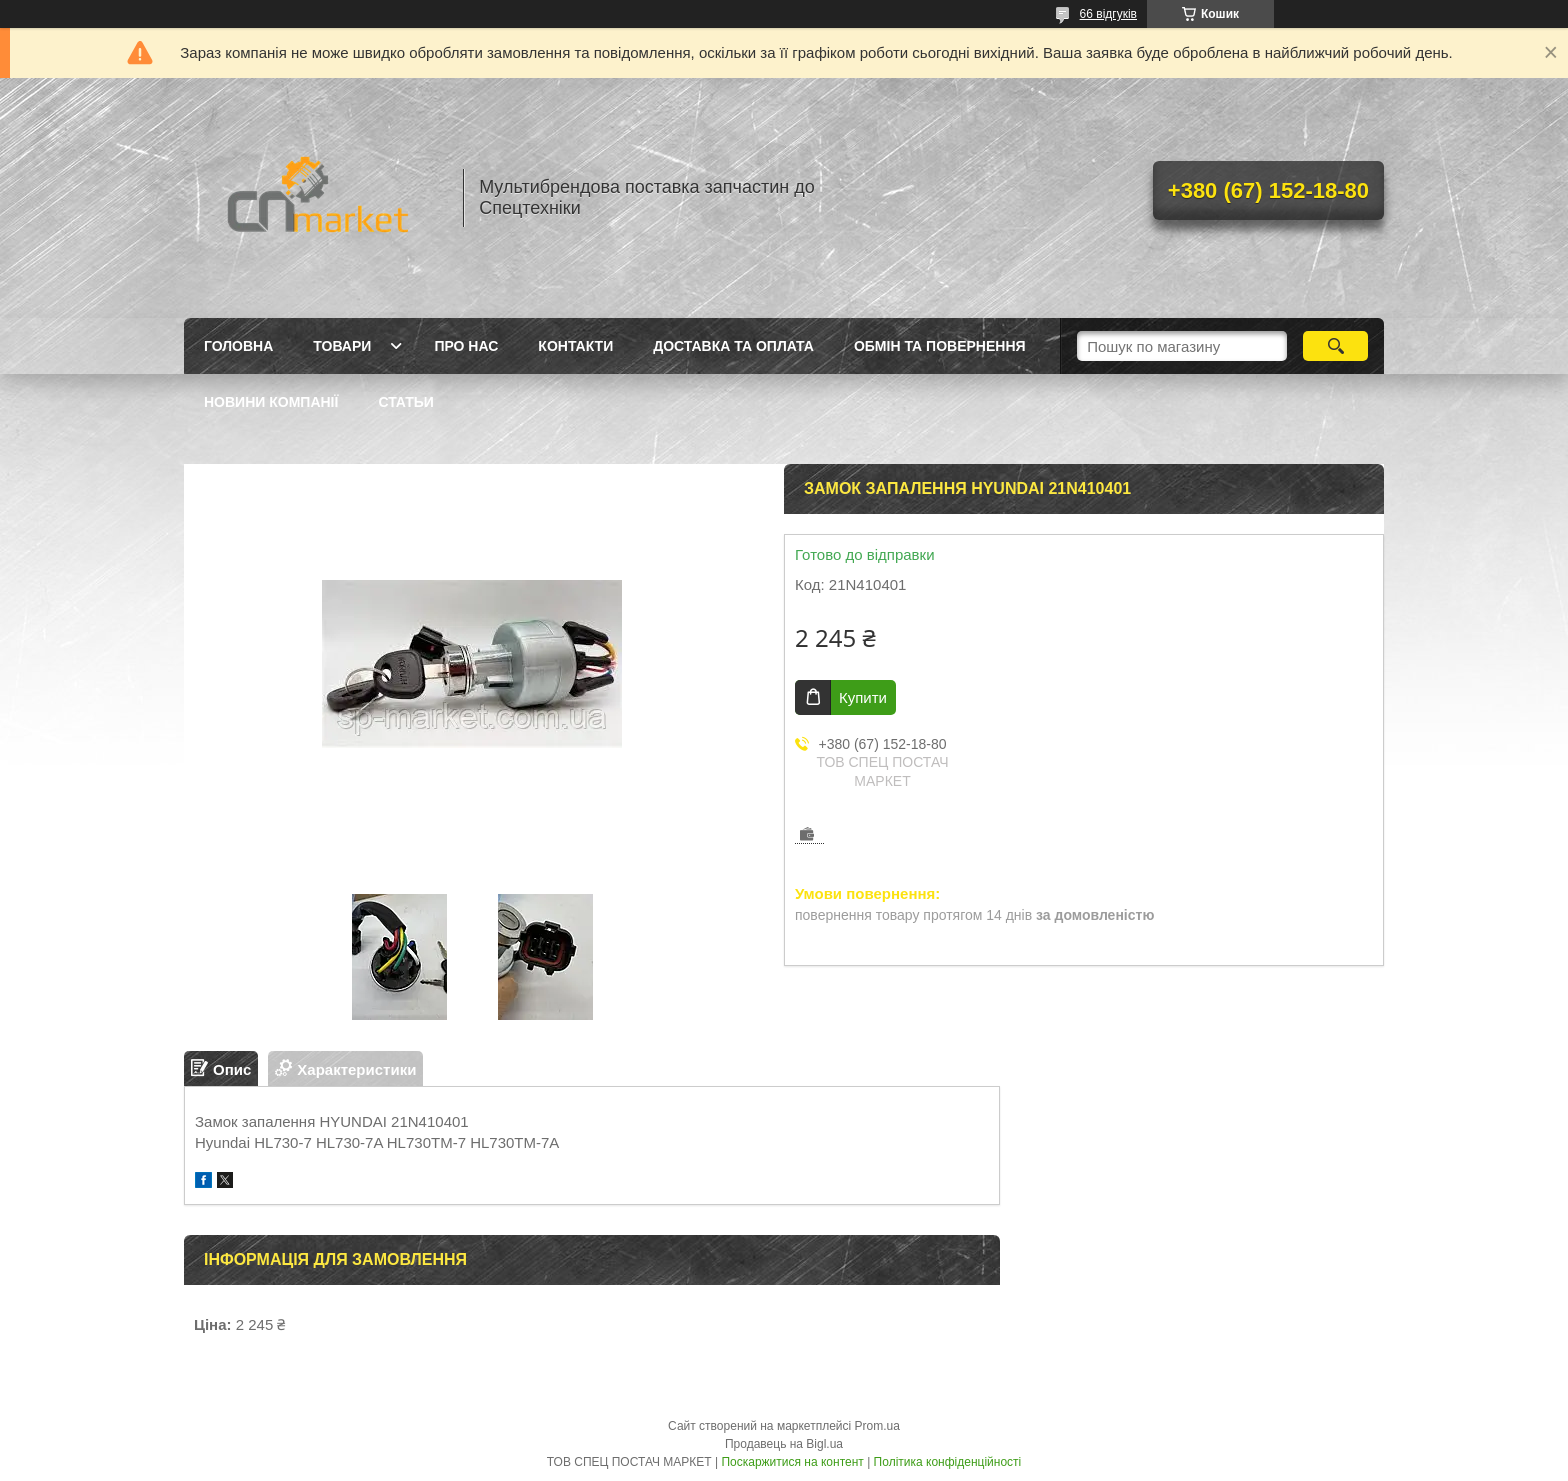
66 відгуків (1108, 14)
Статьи (406, 402)
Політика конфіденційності (948, 1462)
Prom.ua (877, 1426)
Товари (342, 346)
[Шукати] (1335, 346)
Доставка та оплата (733, 346)
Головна (238, 346)
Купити (863, 697)
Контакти (575, 346)
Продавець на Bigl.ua (784, 1444)
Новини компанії (271, 402)
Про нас (466, 346)
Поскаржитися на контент (792, 1462)
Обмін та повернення (940, 346)
